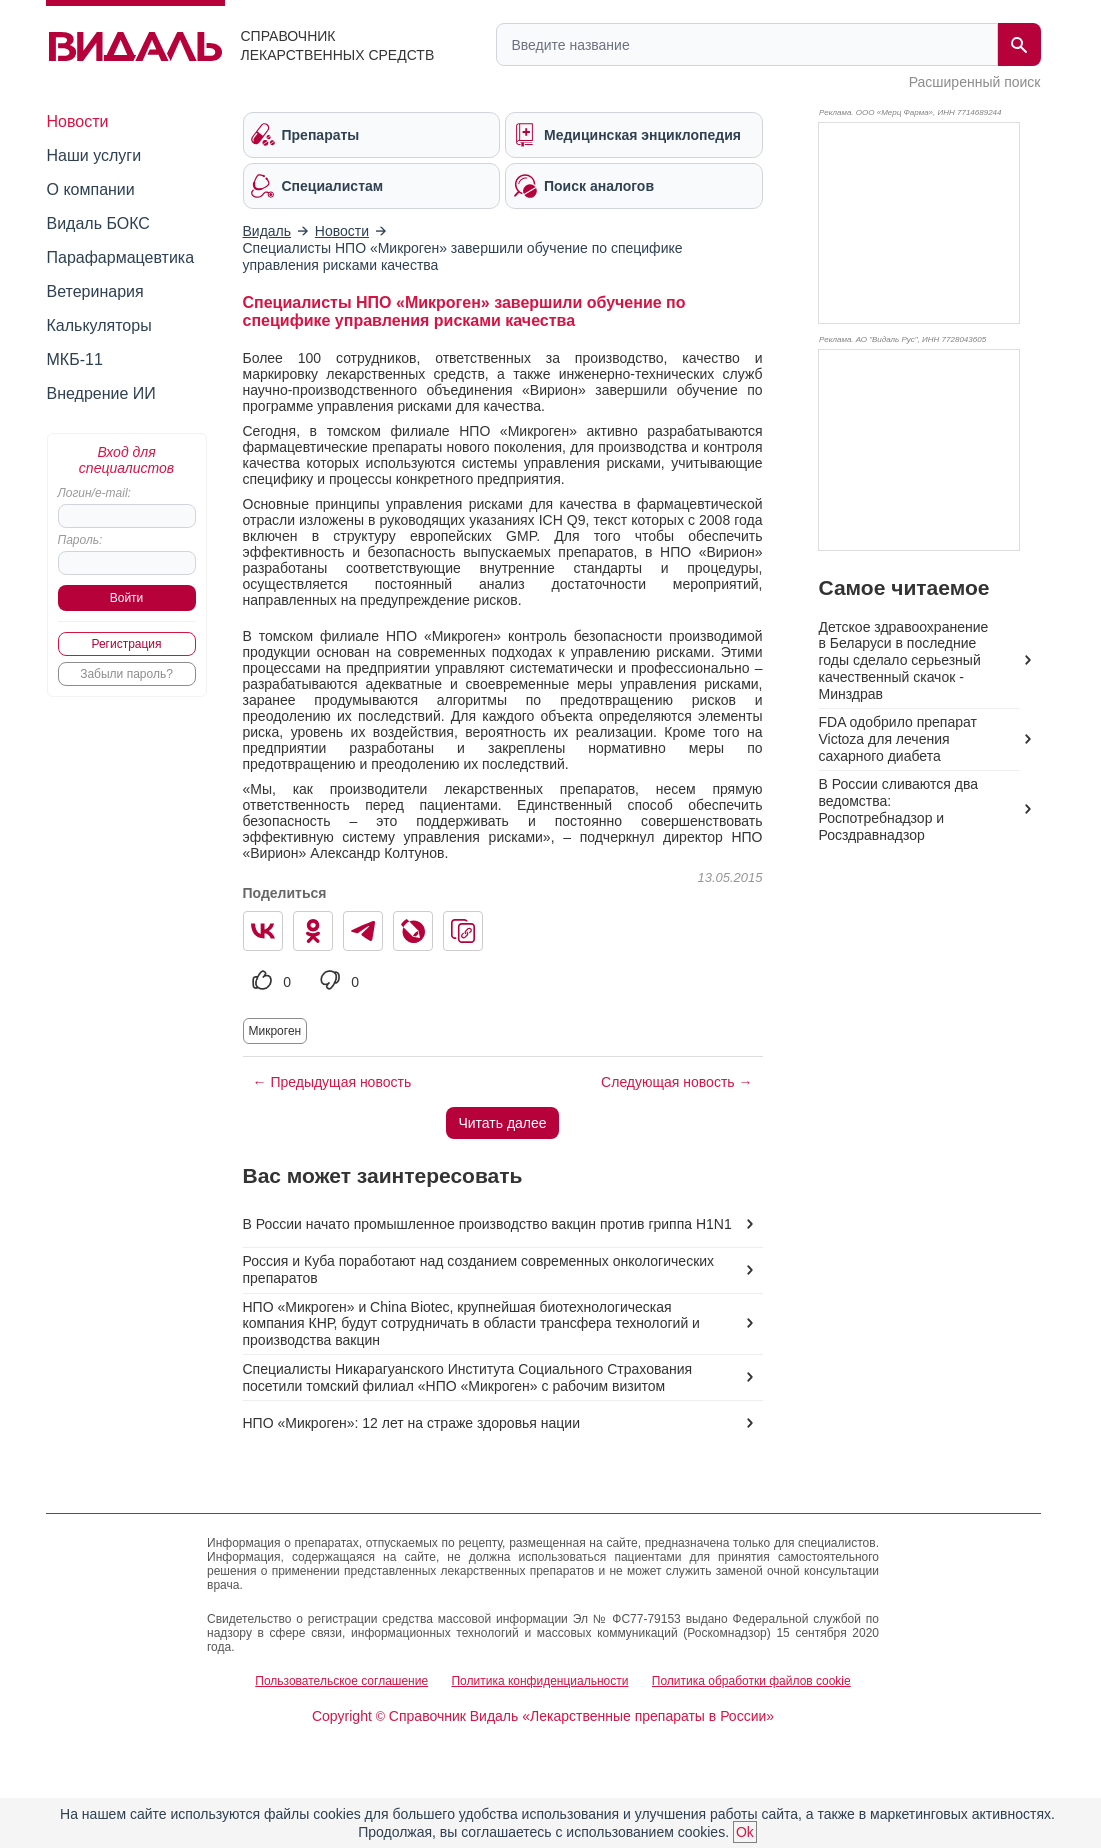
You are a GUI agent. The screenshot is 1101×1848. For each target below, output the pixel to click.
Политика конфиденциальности (539, 1681)
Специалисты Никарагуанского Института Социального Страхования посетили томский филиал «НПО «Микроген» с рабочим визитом (468, 1377)
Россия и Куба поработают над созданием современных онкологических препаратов (479, 1269)
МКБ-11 (75, 359)
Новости (78, 121)
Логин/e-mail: (94, 493)
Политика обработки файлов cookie (751, 1681)
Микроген (275, 1031)
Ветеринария (95, 291)
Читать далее (502, 1123)
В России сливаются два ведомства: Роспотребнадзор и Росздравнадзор (898, 809)
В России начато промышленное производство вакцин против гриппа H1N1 (487, 1224)
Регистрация (126, 644)
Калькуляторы (99, 325)
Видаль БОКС (98, 223)
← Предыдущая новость (332, 1082)
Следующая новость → (676, 1082)
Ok (745, 1832)
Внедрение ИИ (101, 393)
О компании (91, 189)
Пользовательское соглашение (341, 1681)
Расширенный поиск (975, 82)
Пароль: (80, 540)
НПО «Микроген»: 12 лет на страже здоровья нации (412, 1423)
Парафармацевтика (121, 257)
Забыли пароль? (126, 674)
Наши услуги (94, 155)
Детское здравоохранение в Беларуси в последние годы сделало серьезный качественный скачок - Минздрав (904, 661)
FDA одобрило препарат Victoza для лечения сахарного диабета (898, 739)
